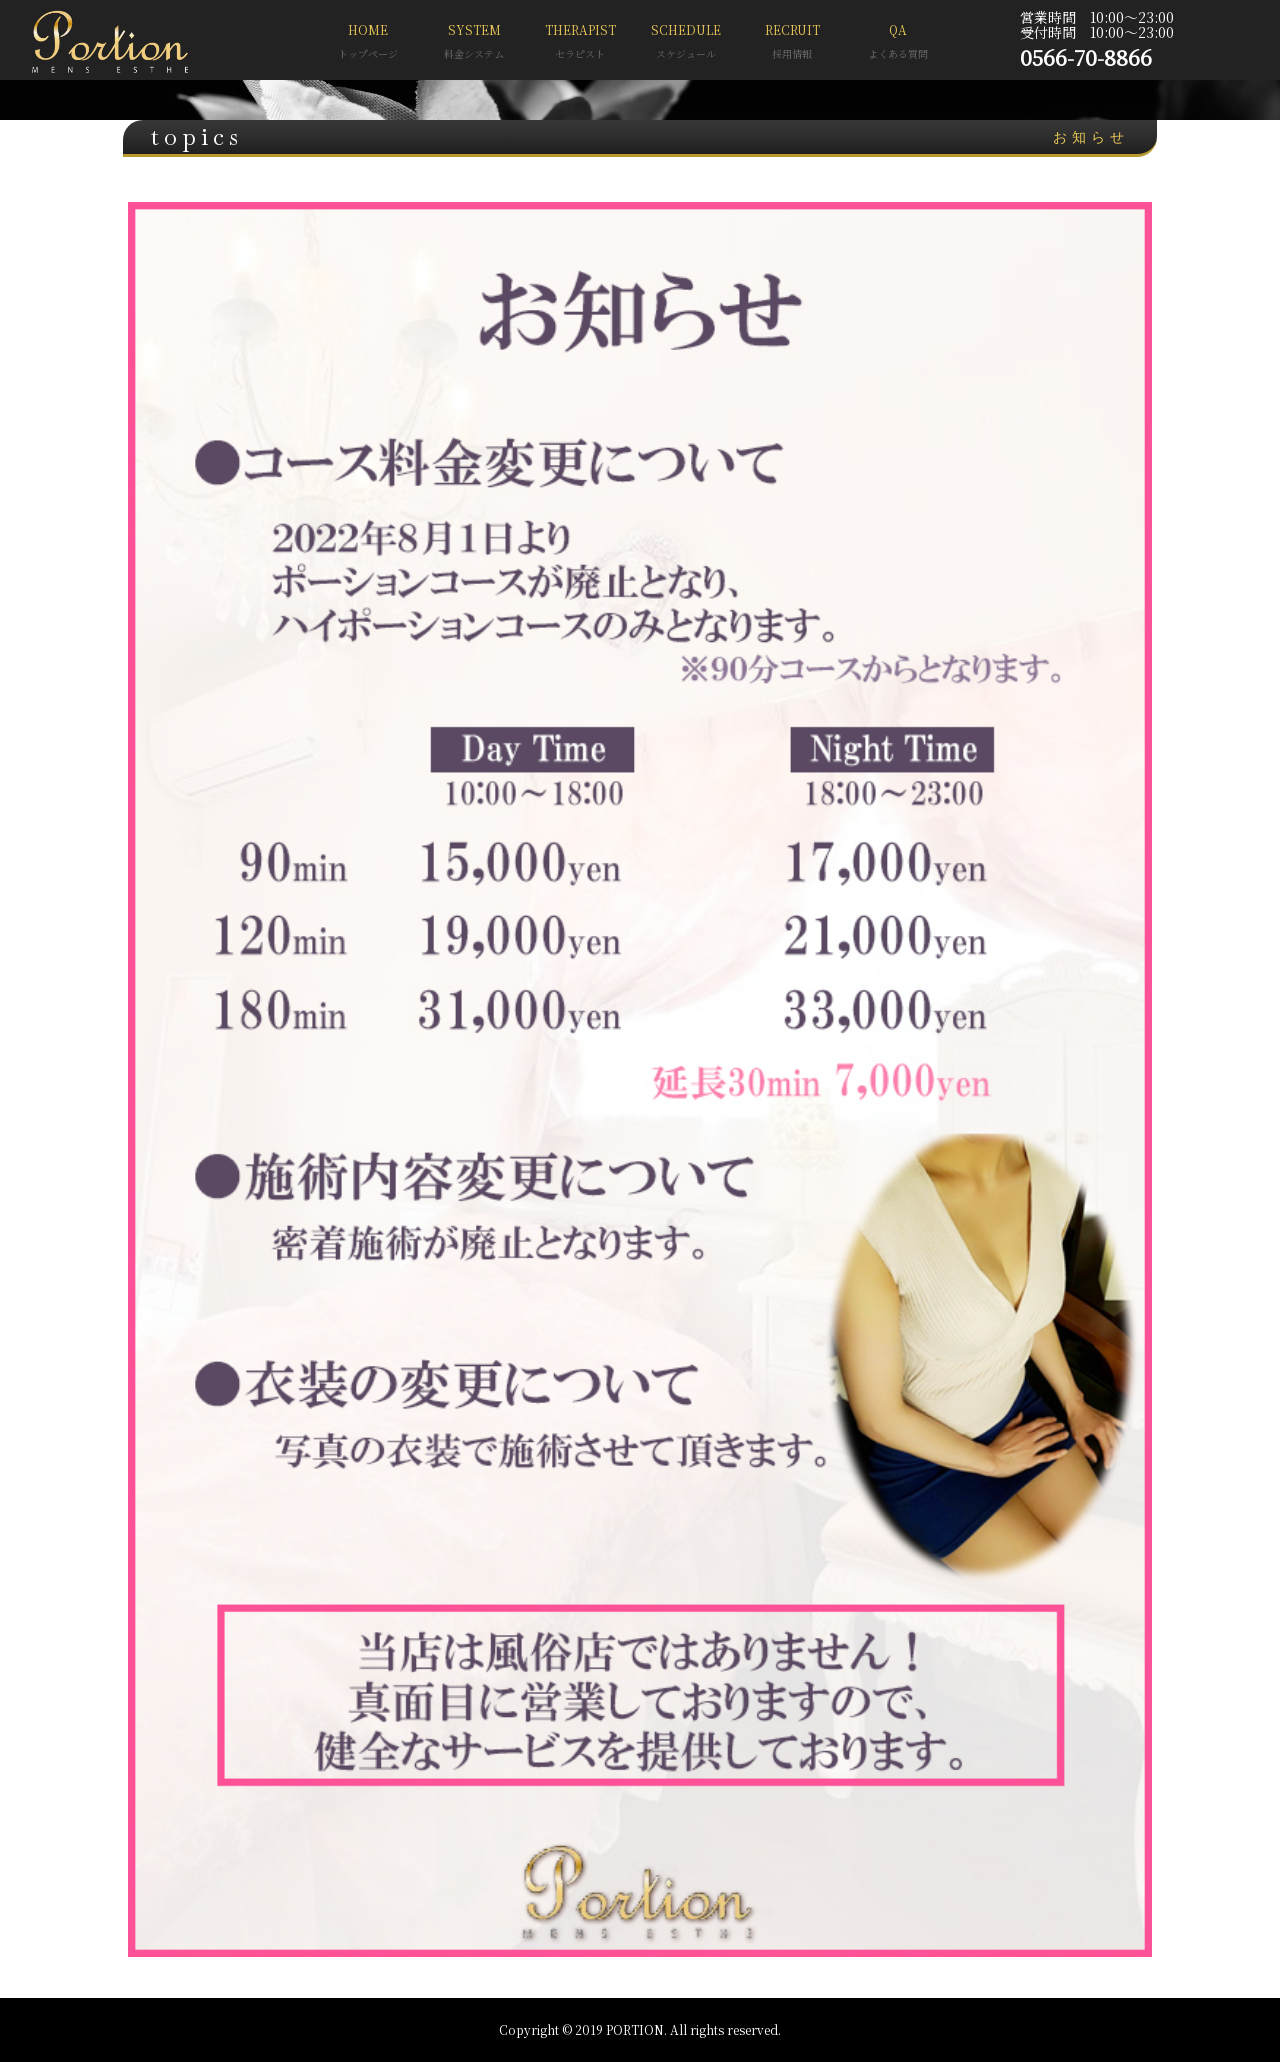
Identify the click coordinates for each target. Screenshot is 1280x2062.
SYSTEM (474, 43)
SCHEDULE (686, 43)
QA (898, 43)
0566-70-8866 (1086, 57)
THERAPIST (580, 43)
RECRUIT (792, 43)
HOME (368, 43)
